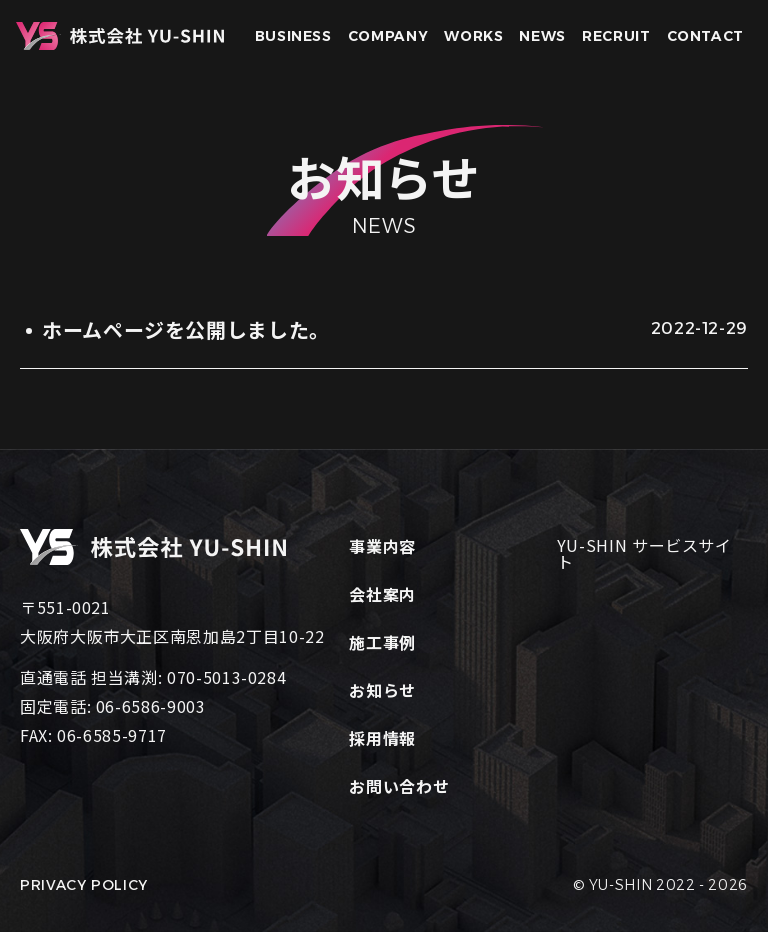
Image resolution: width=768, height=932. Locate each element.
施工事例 (382, 642)
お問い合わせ (399, 786)
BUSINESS (293, 36)
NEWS (542, 36)
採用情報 (382, 738)
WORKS (473, 36)
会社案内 (382, 594)
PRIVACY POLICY (84, 885)
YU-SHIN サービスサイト (644, 553)
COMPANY (388, 36)
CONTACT (705, 36)
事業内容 (382, 546)
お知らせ (382, 690)
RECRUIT (616, 36)
